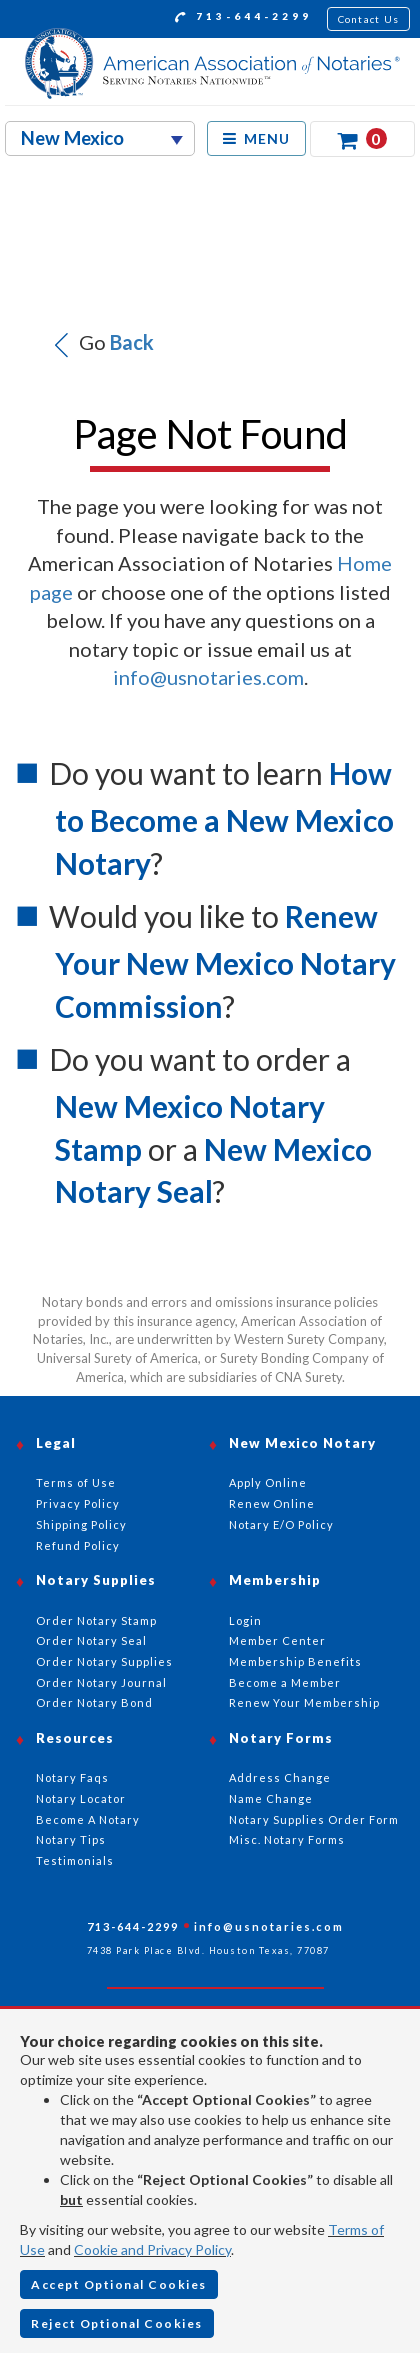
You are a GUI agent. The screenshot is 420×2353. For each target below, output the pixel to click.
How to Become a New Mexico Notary (224, 818)
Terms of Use (76, 1482)
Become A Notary (88, 1819)
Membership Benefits (295, 1661)
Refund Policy (78, 1545)
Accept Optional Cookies (119, 2284)
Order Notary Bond (94, 1702)
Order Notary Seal (91, 1640)
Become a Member (285, 1682)
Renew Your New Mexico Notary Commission (225, 961)
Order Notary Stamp (96, 1620)
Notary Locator (81, 1798)
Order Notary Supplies (104, 1661)
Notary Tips (71, 1839)
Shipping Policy (81, 1524)
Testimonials (75, 1860)
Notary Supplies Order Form (314, 1819)
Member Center (277, 1640)
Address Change (280, 1777)
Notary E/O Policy (281, 1524)
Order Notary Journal (101, 1682)
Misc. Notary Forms (287, 1839)
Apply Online (268, 1482)
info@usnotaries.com (208, 677)
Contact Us (369, 19)
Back (132, 342)
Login (245, 1620)
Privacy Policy (78, 1503)
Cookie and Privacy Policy (152, 2249)
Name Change (271, 1798)
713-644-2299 (243, 19)
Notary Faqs (72, 1777)
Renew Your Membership (304, 1702)
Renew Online (272, 1503)
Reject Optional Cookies (117, 2323)
